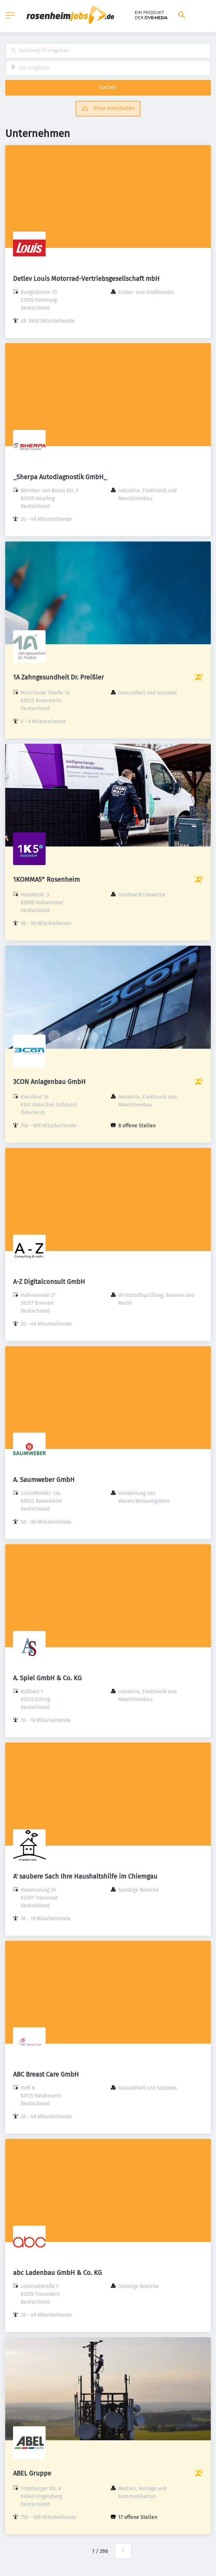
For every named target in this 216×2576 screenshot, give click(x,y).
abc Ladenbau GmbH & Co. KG (57, 2273)
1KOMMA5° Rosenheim (46, 879)
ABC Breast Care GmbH (46, 2074)
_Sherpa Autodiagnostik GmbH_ (60, 477)
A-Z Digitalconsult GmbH (49, 1282)
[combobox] (108, 51)
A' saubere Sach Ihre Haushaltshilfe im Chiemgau (85, 1876)
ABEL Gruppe (32, 2473)
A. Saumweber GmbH (44, 1480)
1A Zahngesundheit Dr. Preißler (58, 677)
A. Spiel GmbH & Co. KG (47, 1678)
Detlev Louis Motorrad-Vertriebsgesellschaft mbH (86, 278)
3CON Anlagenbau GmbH (49, 1082)
